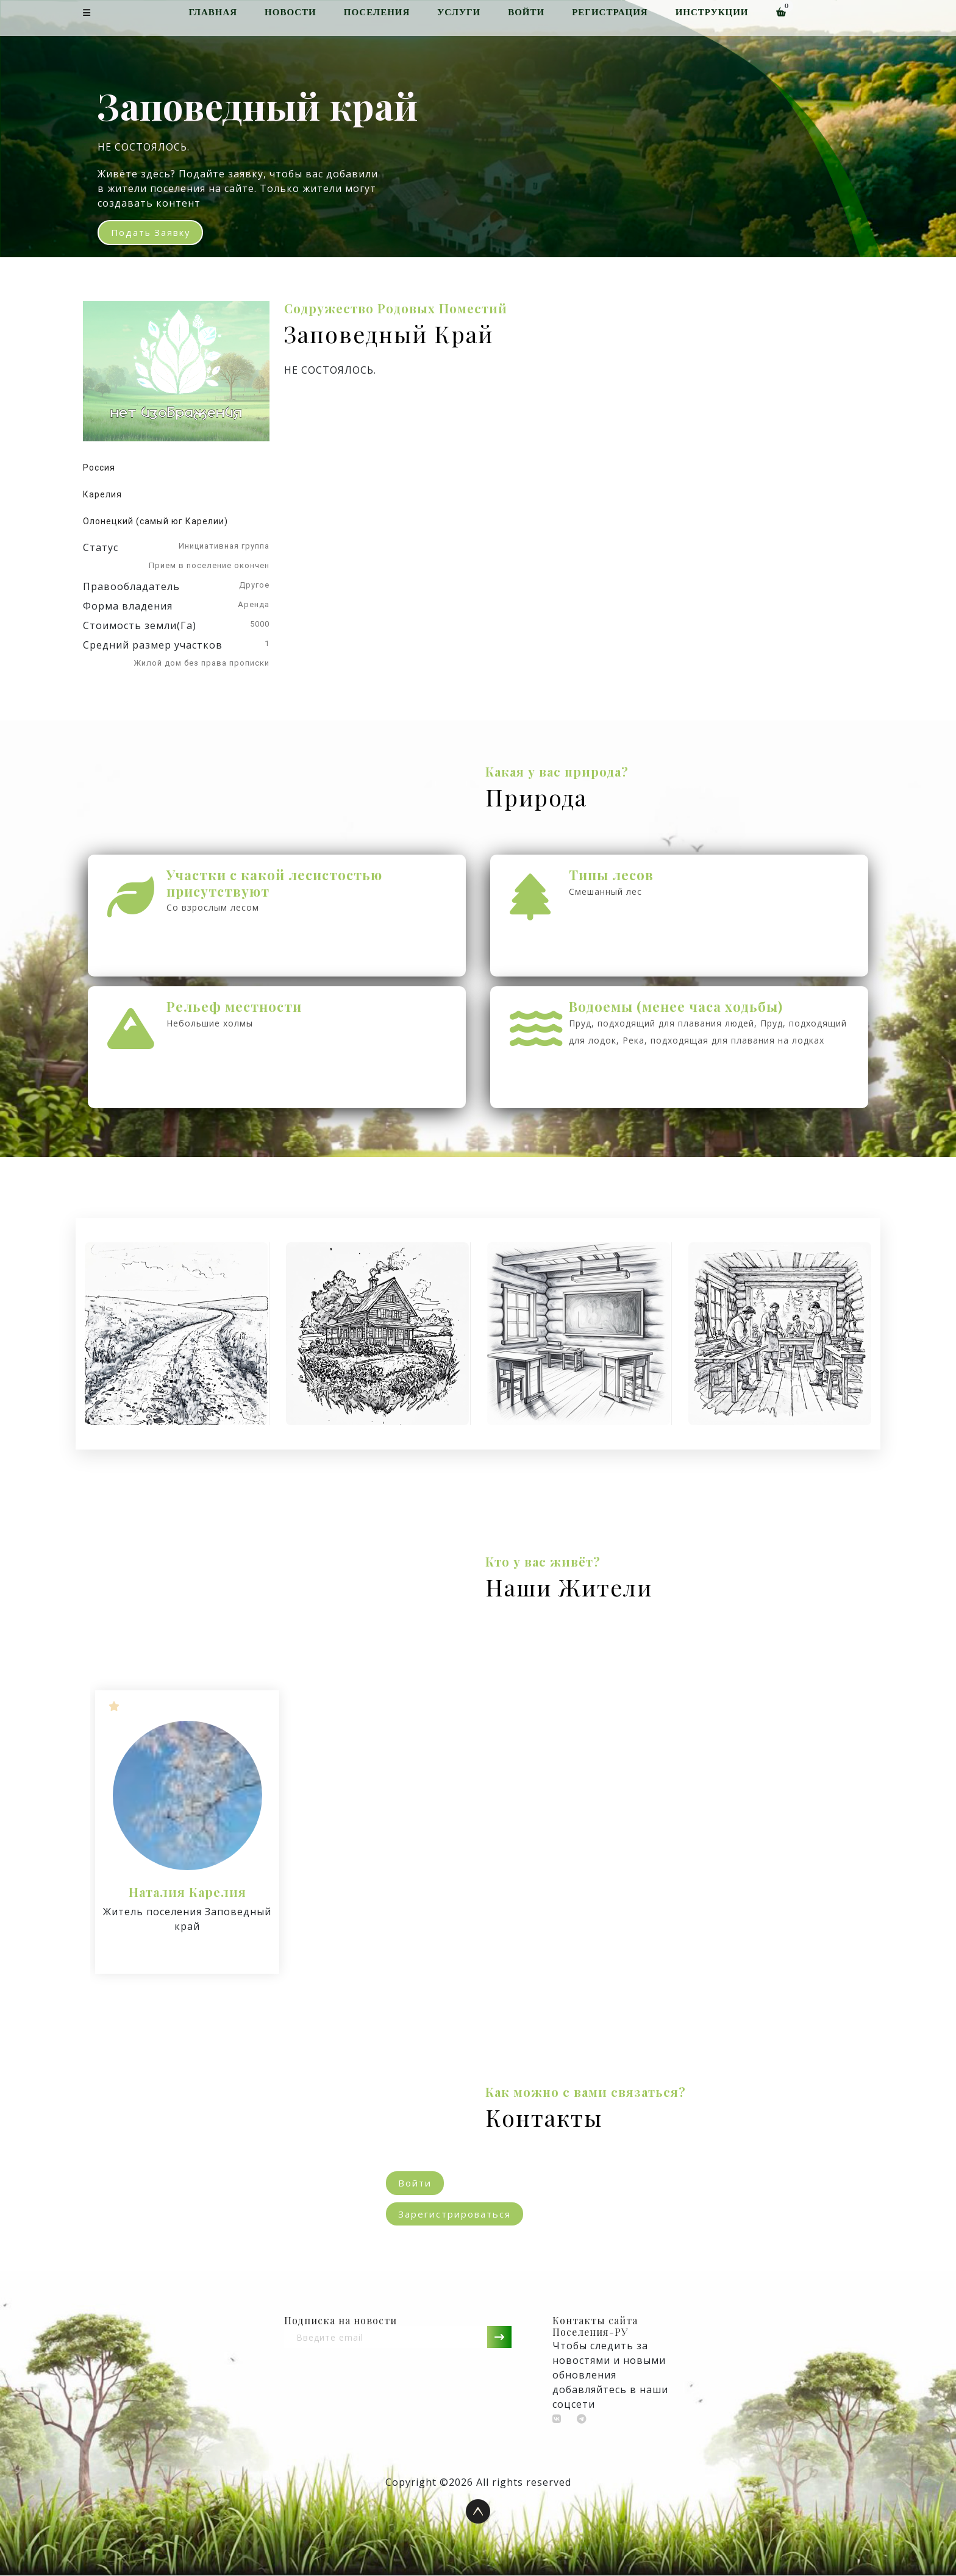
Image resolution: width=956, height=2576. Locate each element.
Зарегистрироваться (454, 2214)
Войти (526, 12)
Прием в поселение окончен (209, 566)
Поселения (377, 12)
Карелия (102, 495)
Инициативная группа (224, 546)
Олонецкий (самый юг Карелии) (155, 522)
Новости (290, 12)
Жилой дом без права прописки (201, 663)
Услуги (458, 12)
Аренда (253, 605)
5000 (259, 624)
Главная (212, 12)
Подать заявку (152, 233)
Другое (254, 585)
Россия (99, 468)
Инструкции (712, 12)
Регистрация (609, 12)
